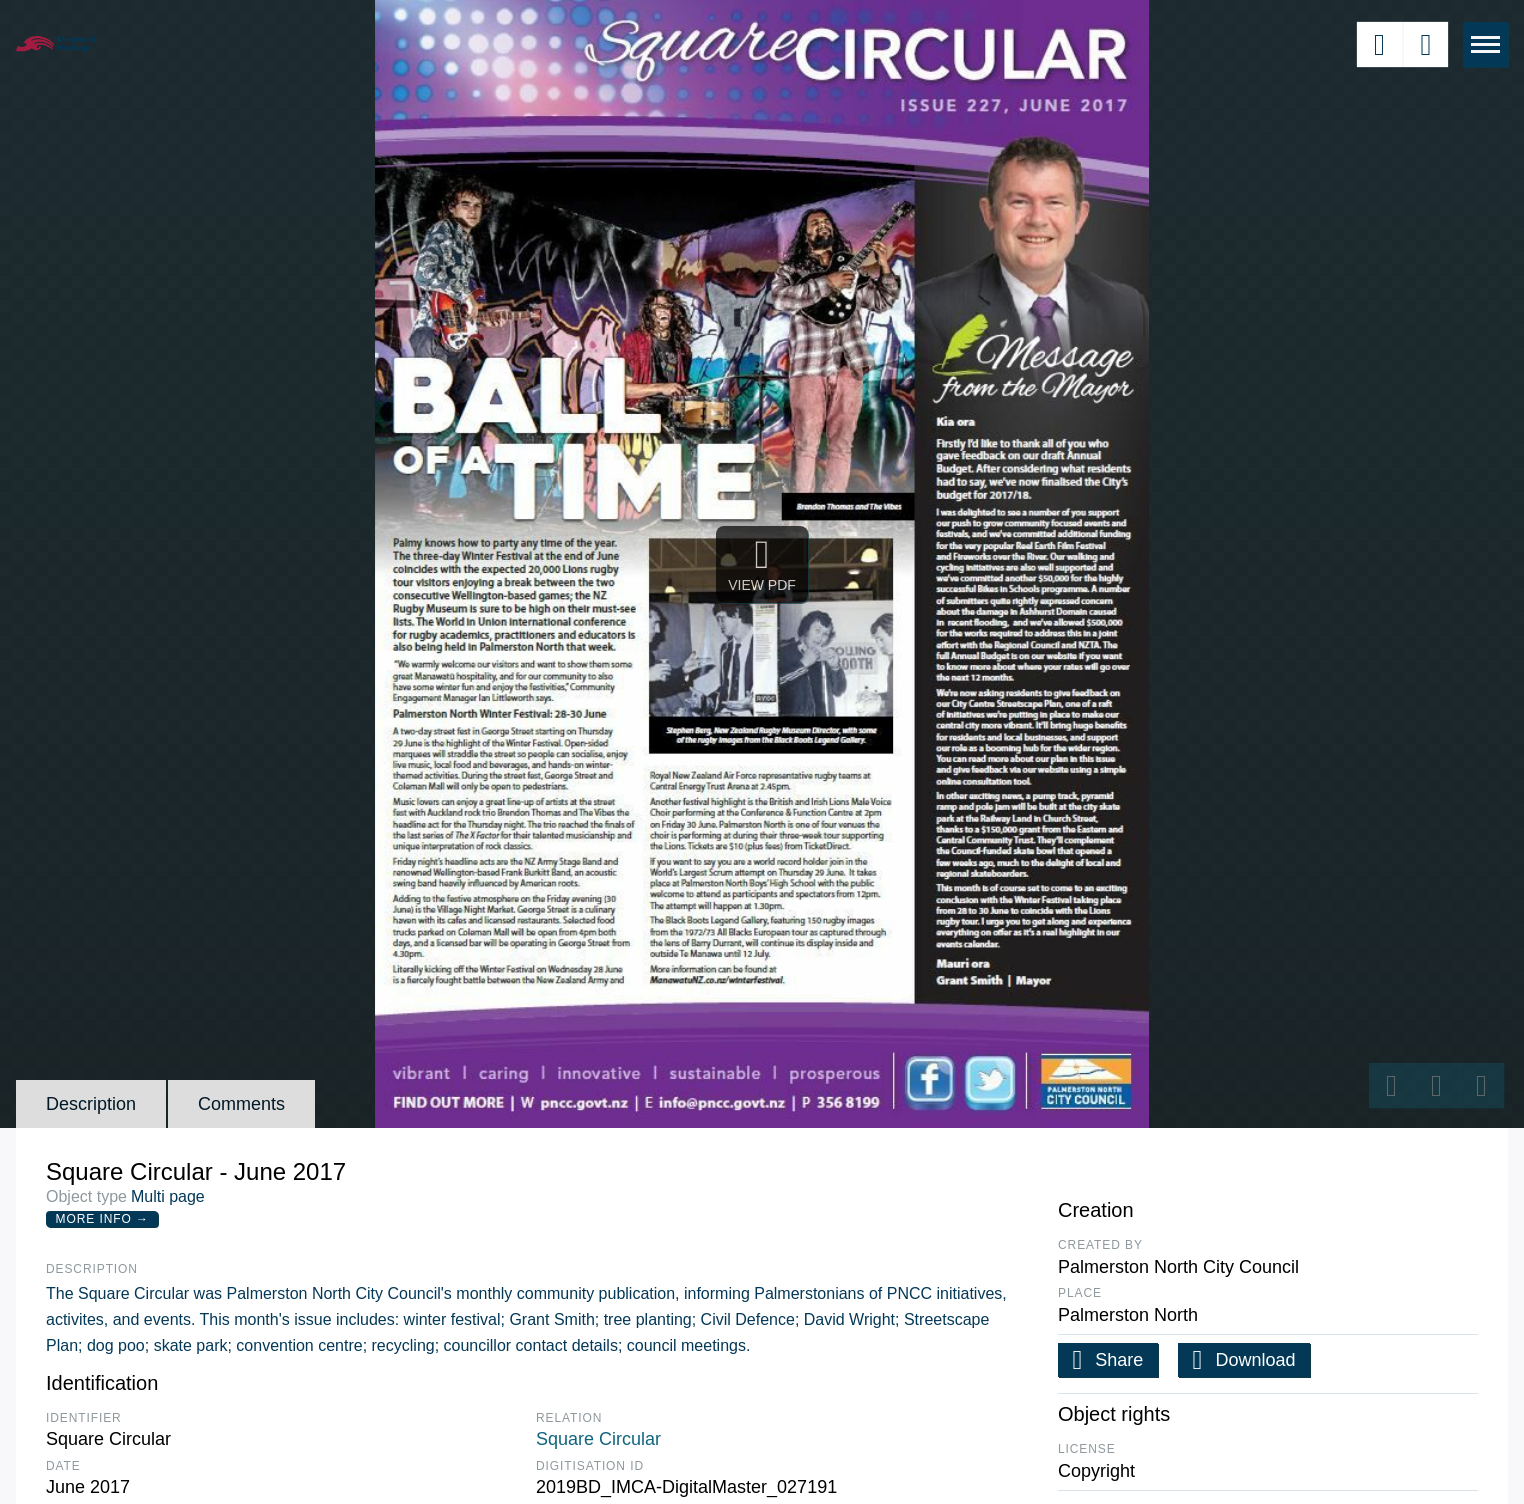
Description (91, 1104)
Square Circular (598, 1439)
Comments (241, 1104)
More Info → (102, 1219)
